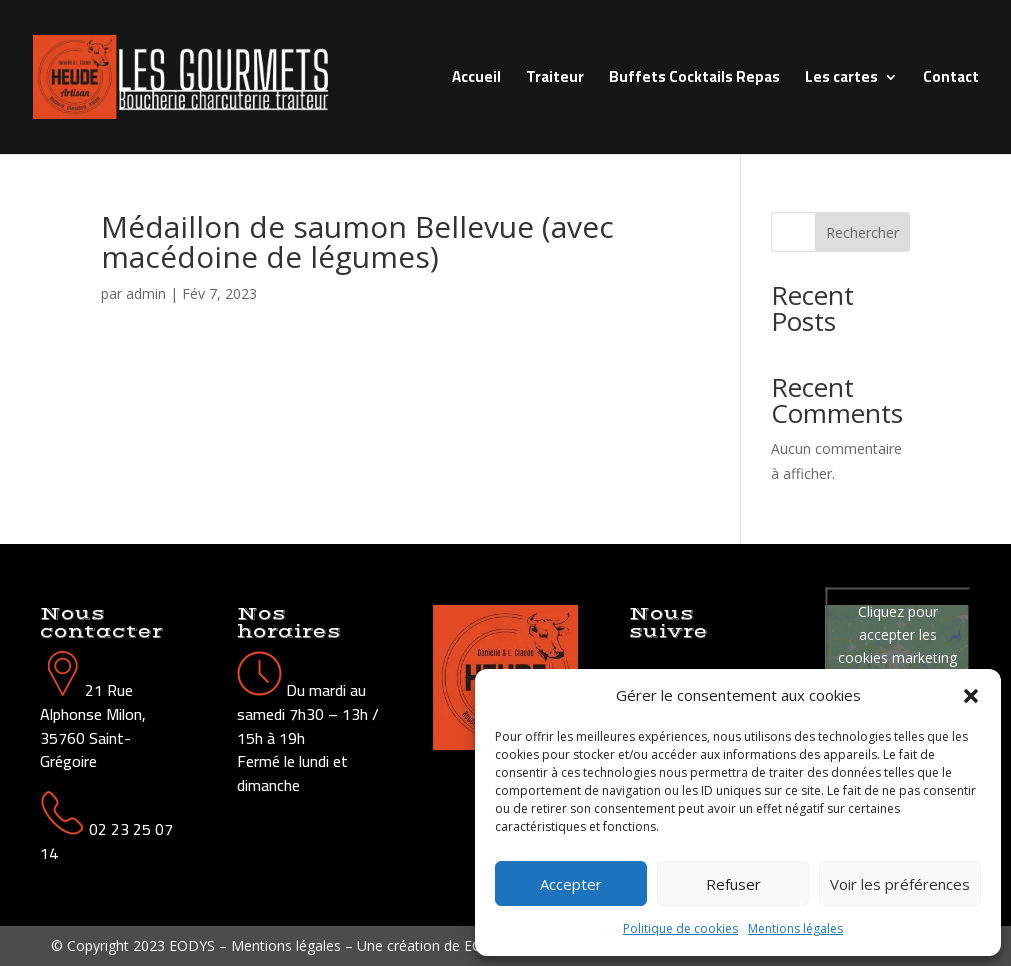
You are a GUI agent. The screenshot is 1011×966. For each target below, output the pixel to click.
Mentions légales (795, 928)
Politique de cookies (680, 928)
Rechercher (862, 232)
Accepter (571, 884)
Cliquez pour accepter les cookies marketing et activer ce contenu (897, 657)
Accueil (476, 80)
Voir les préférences (900, 884)
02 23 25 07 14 (106, 841)
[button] (971, 696)
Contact (951, 80)
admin (146, 293)
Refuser (733, 884)
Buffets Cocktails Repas (694, 80)
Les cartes (841, 80)
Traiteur (555, 80)
